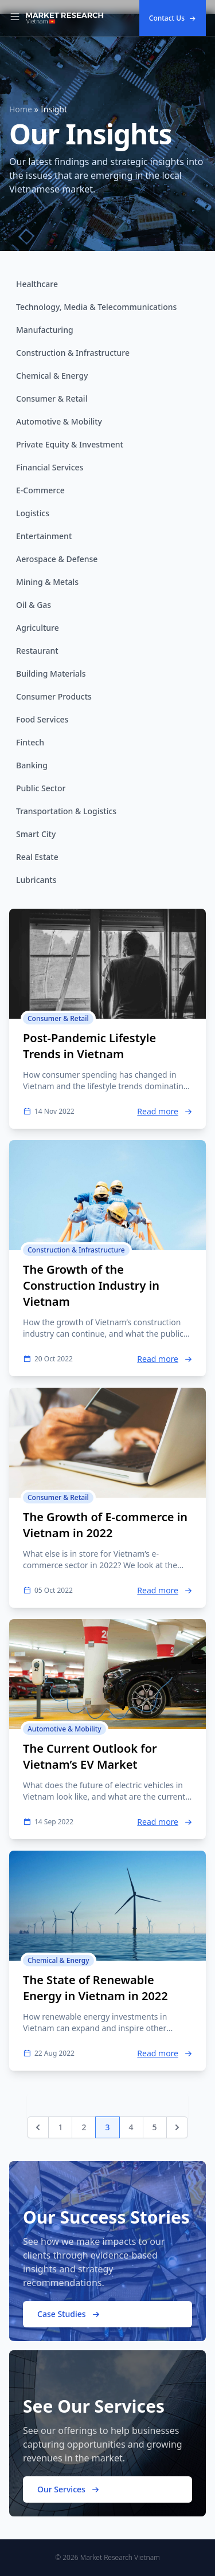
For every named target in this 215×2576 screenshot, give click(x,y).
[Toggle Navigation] (15, 18)
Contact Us (172, 18)
